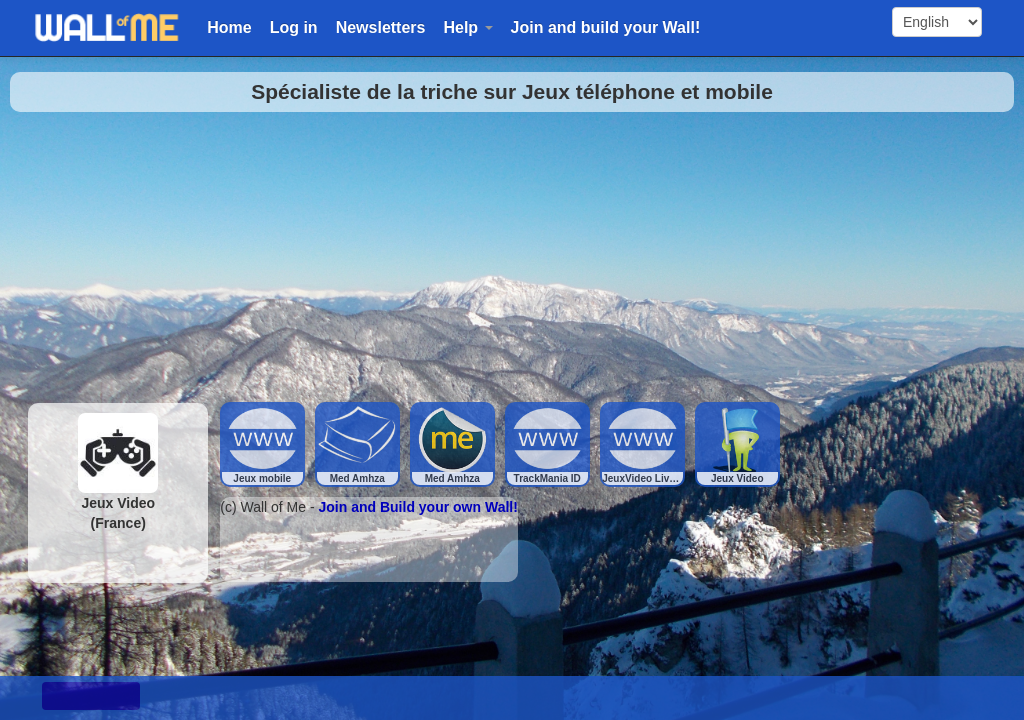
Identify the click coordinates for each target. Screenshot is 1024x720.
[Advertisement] (512, 252)
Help (467, 27)
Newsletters (381, 27)
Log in (294, 27)
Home (229, 27)
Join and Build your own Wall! (418, 507)
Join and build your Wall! (606, 27)
